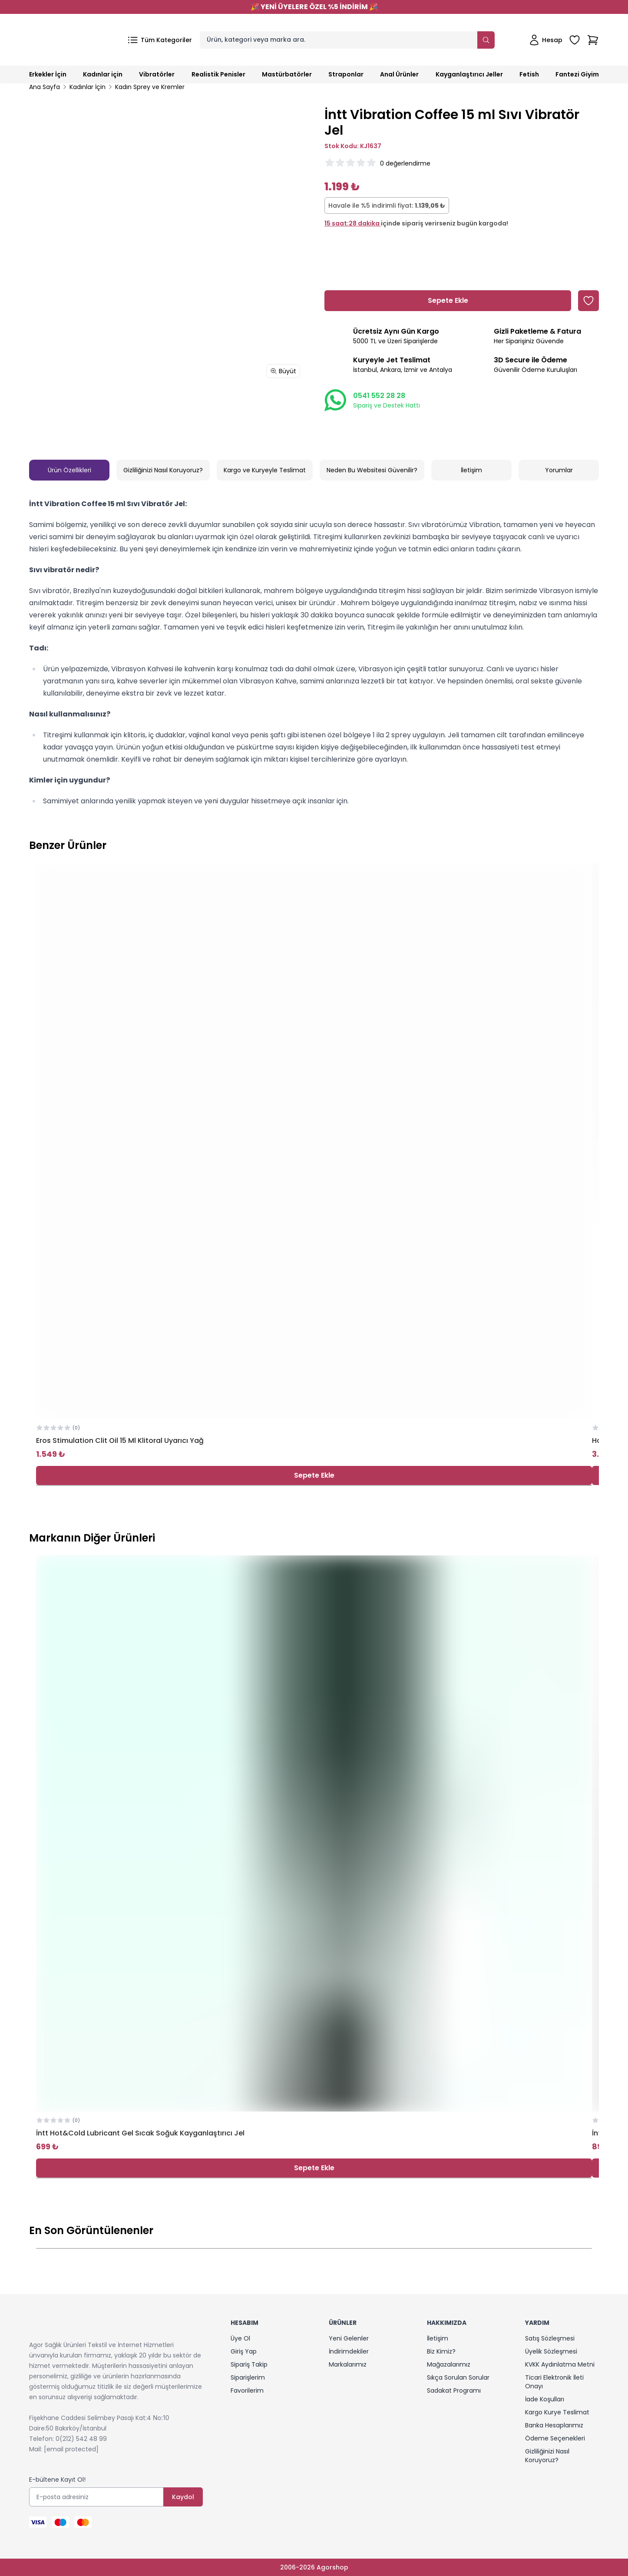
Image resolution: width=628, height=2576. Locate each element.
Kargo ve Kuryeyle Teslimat (265, 470)
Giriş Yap (244, 2351)
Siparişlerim (248, 2377)
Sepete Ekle (314, 1475)
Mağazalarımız (448, 2364)
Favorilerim (247, 2390)
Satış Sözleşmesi (550, 2338)
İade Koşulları (544, 2399)
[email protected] (71, 2449)
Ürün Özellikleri (69, 470)
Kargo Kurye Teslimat (557, 2412)
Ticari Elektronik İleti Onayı (554, 2381)
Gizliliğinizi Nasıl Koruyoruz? (163, 470)
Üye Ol (240, 2338)
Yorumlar (559, 470)
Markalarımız (348, 2364)
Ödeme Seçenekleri (555, 2438)
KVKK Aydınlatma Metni (560, 2364)
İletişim (471, 470)
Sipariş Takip (249, 2364)
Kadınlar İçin (87, 87)
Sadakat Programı (454, 2390)
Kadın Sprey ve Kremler (150, 87)
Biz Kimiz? (441, 2351)
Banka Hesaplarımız (554, 2425)
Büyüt (283, 371)
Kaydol (183, 2497)
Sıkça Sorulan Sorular (458, 2377)
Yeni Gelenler (349, 2338)
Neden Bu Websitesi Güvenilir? (372, 470)
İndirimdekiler (349, 2351)
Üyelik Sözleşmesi (551, 2351)
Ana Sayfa (44, 87)
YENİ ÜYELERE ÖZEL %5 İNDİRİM (314, 7)
